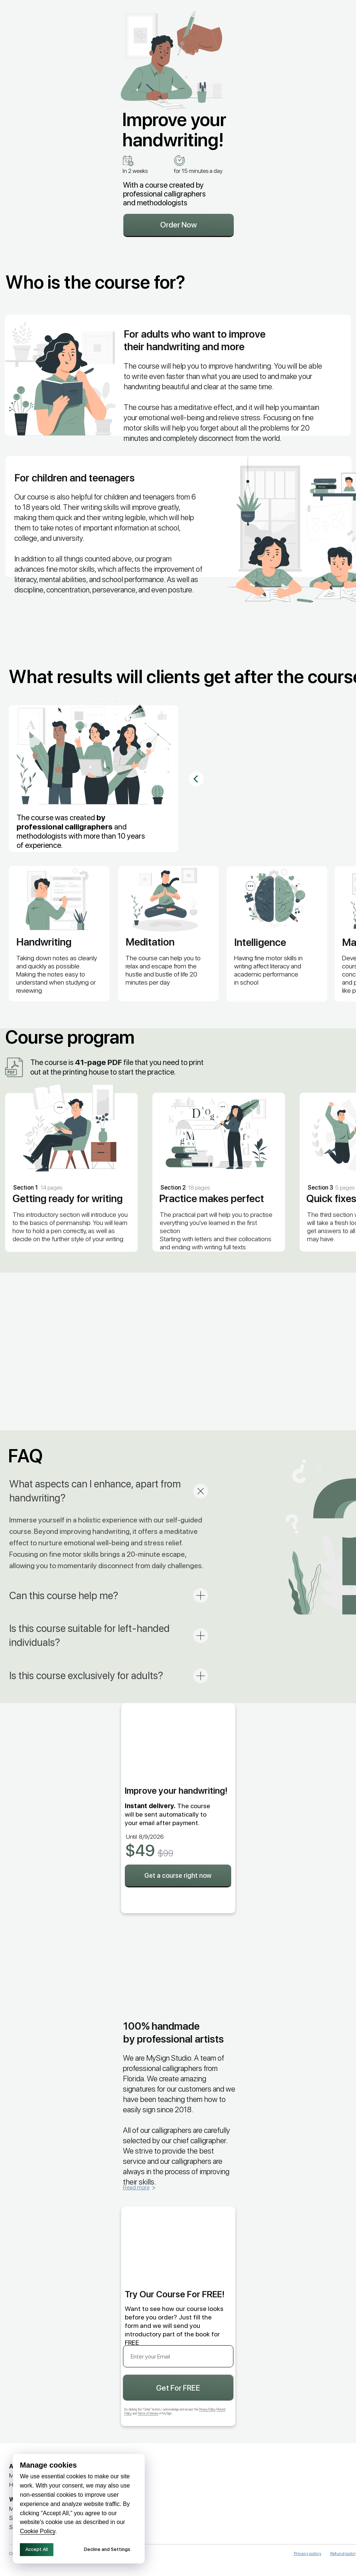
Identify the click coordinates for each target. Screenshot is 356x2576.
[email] (178, 2356)
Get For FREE (178, 2387)
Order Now (178, 224)
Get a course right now (177, 1875)
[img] (235, 2496)
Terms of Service (148, 2413)
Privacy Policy (207, 2409)
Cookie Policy (37, 2531)
